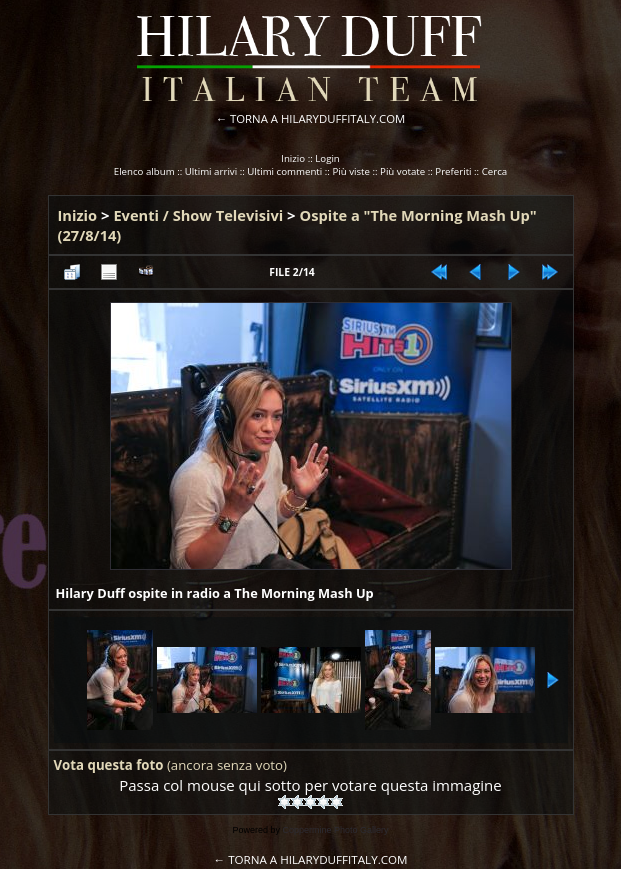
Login (327, 158)
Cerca (495, 171)
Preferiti (453, 171)
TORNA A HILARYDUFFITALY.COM (317, 118)
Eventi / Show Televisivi (198, 215)
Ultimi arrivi (211, 171)
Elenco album (144, 171)
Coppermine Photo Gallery (335, 830)
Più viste (351, 171)
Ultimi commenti (284, 171)
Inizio (293, 158)
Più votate (402, 171)
